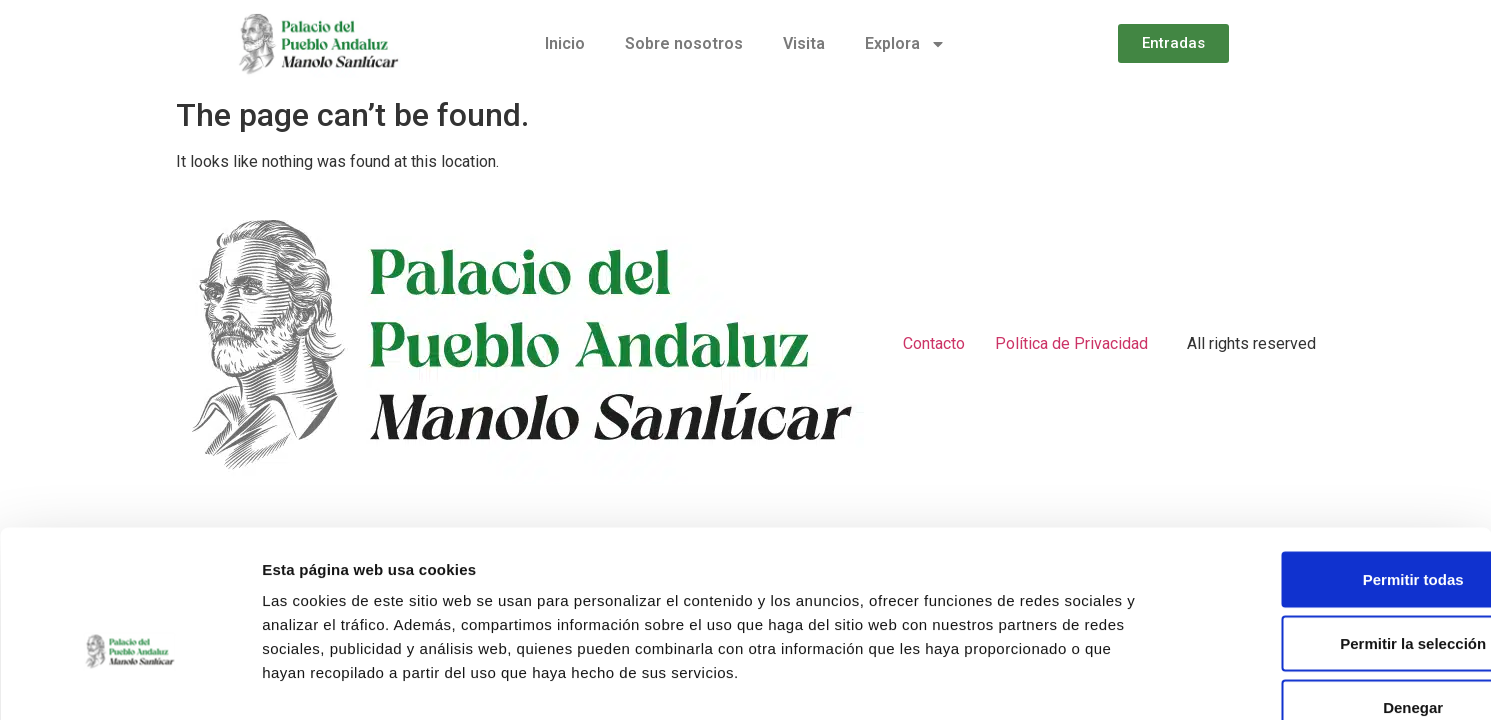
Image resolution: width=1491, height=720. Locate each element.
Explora (905, 44)
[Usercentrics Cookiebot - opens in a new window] (129, 681)
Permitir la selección (1324, 524)
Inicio (565, 43)
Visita (804, 43)
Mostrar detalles (1082, 680)
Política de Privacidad (1071, 343)
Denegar (1324, 588)
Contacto (934, 343)
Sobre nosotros (684, 43)
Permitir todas (1324, 460)
